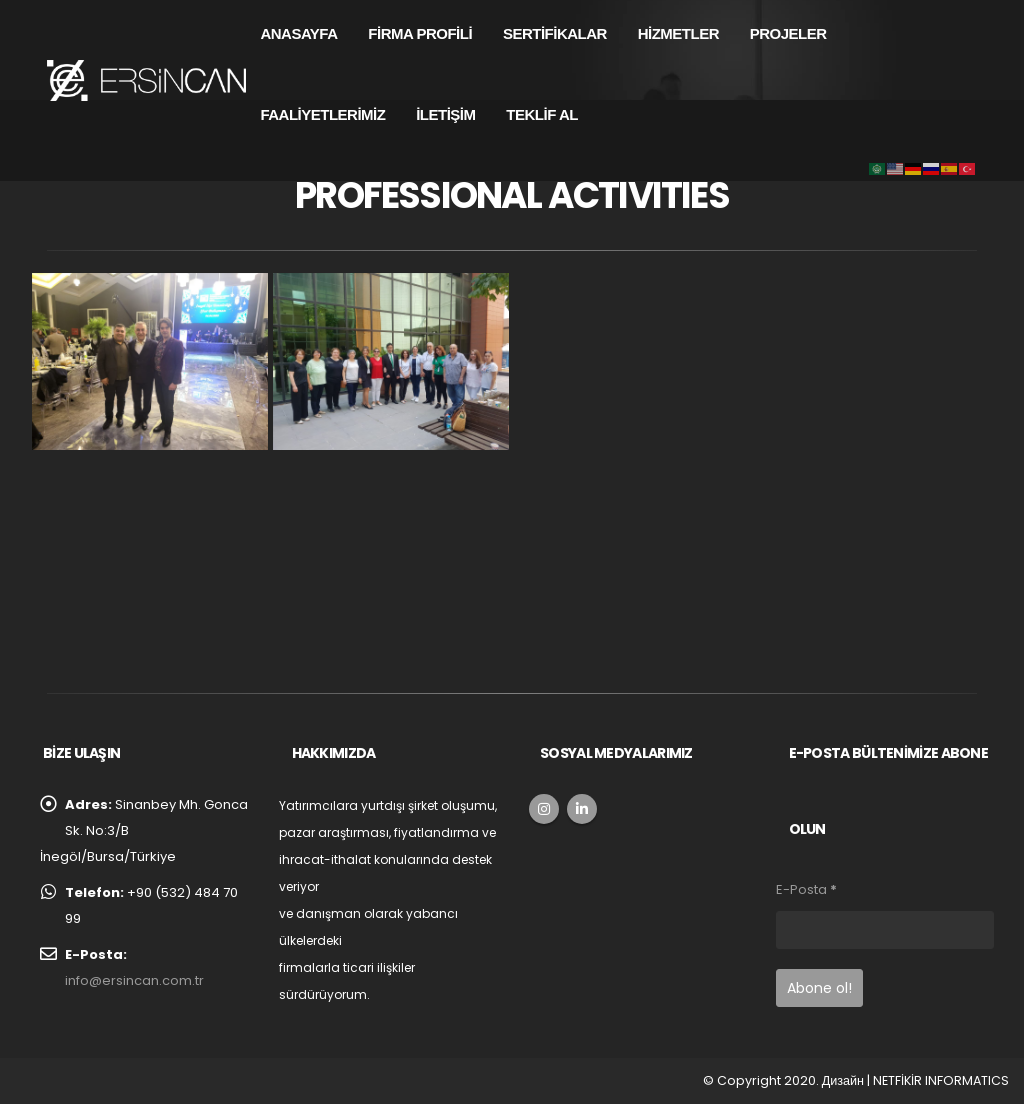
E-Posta (806, 889)
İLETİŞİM (445, 114)
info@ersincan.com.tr (134, 980)
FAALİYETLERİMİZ (322, 114)
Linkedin (582, 809)
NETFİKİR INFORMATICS (941, 1080)
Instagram (544, 809)
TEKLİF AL (542, 114)
